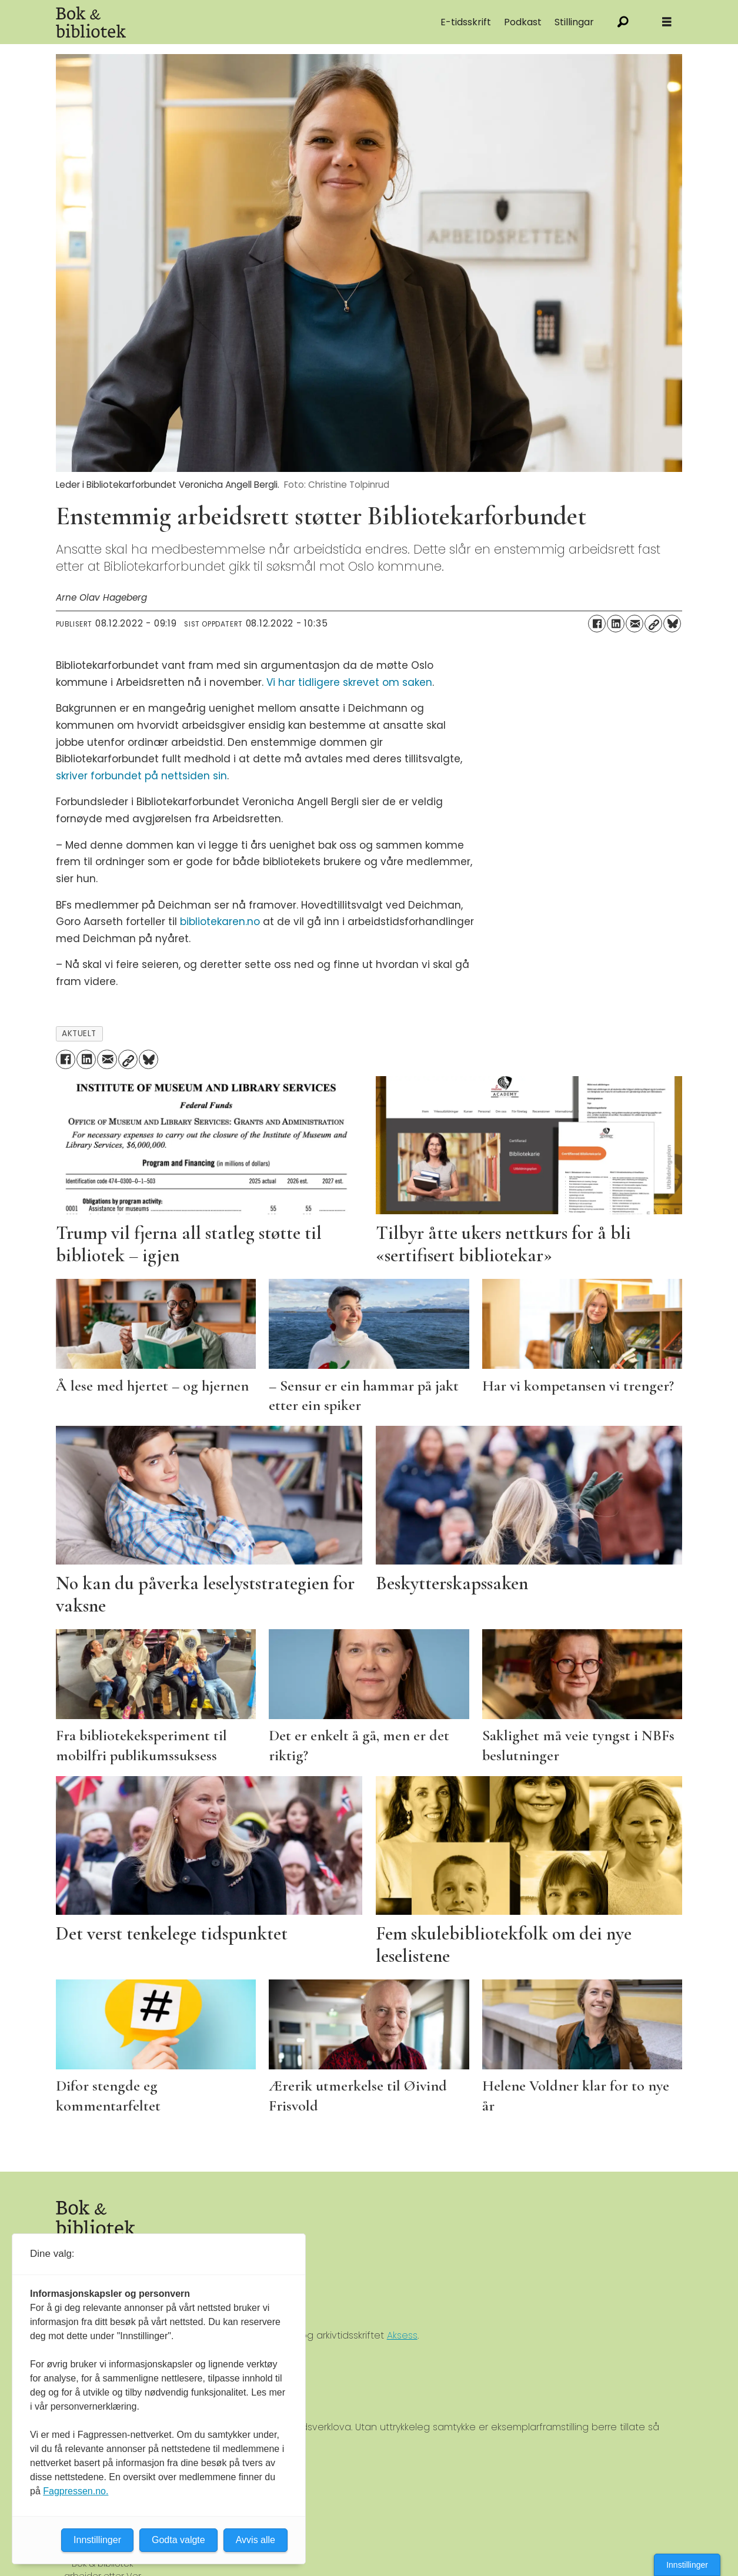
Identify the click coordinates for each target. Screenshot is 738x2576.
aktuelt (79, 1033)
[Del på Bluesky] (672, 623)
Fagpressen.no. (75, 2491)
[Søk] (623, 22)
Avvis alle (255, 2540)
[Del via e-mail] (634, 623)
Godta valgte (178, 2540)
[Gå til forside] (91, 22)
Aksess (402, 2335)
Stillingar (574, 22)
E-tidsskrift (465, 22)
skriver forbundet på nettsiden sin (141, 776)
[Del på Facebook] (597, 623)
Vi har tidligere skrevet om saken (349, 682)
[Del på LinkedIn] (616, 623)
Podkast (523, 22)
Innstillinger (687, 2565)
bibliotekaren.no (220, 922)
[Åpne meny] (667, 22)
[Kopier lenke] (653, 623)
